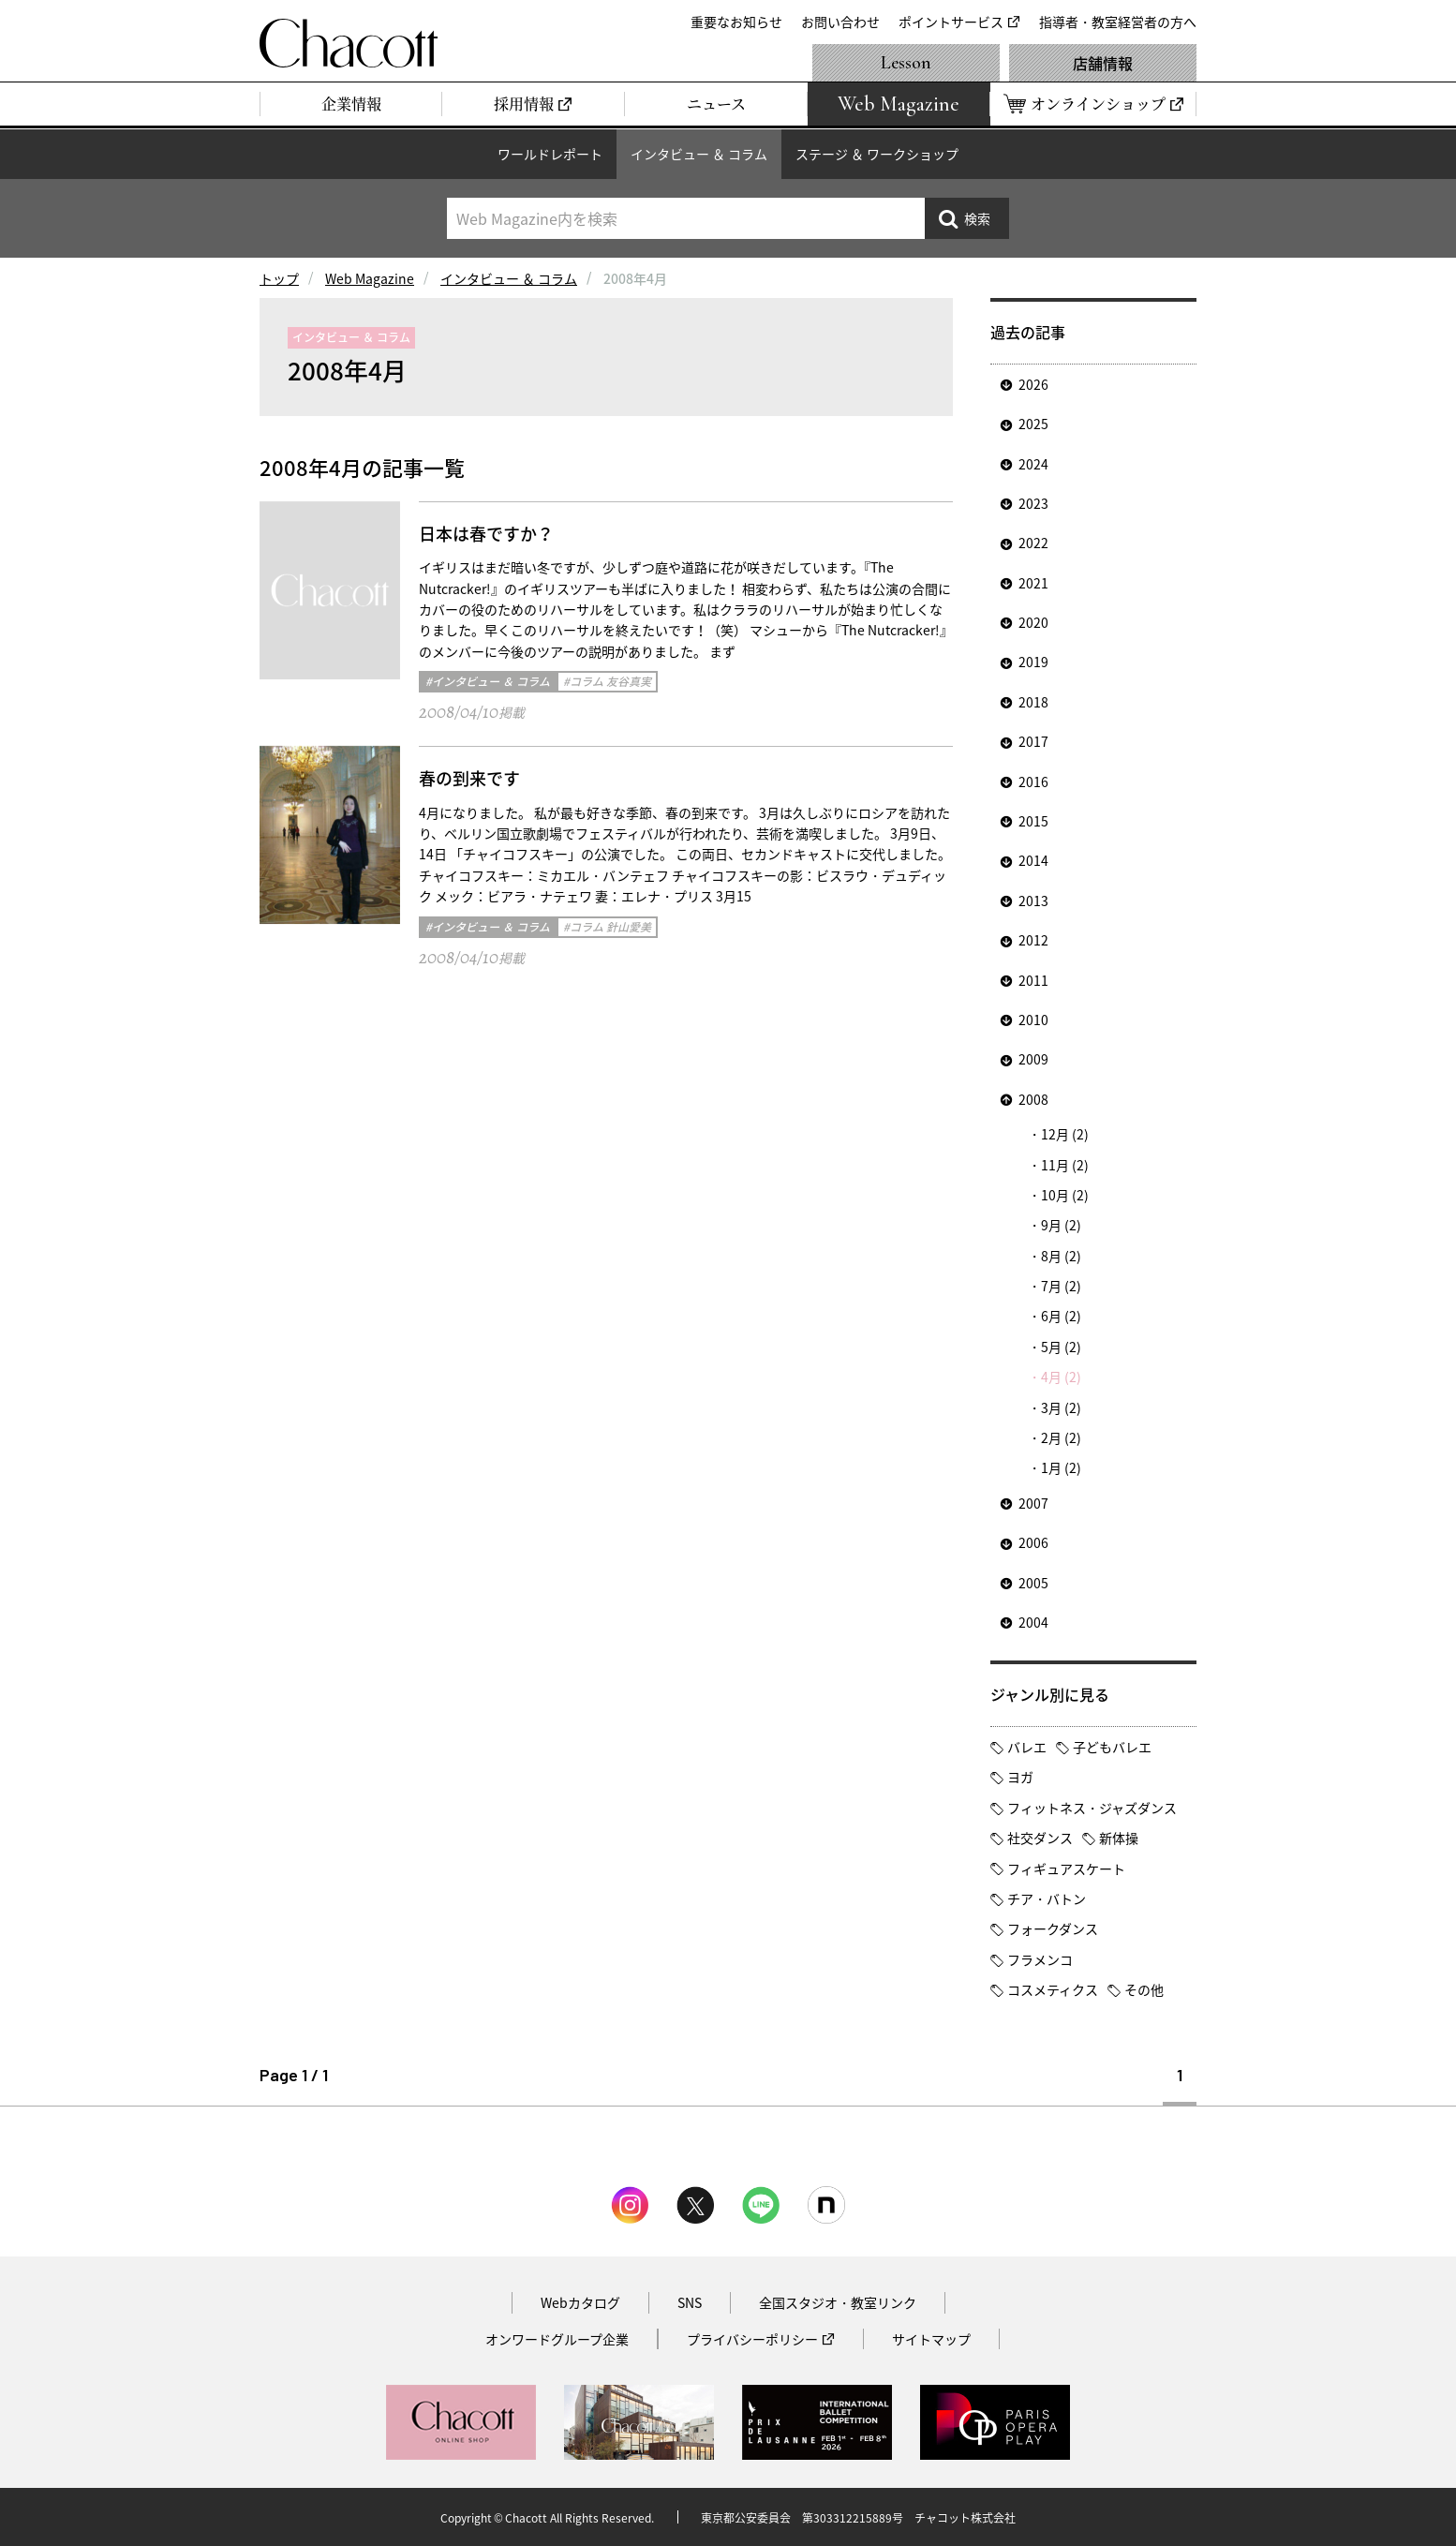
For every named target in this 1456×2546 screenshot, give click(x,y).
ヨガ (1020, 1776)
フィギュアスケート (1066, 1868)
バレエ (1027, 1746)
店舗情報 (1103, 63)
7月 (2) (1061, 1285)
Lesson (906, 63)
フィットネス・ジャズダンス (1092, 1807)
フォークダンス (1052, 1928)
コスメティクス (1052, 1989)
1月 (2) (1061, 1467)
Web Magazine (369, 278)
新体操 (1118, 1837)
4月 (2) (1061, 1376)
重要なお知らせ (736, 21)
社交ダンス (1040, 1837)
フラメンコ (1040, 1959)
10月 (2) (1065, 1194)
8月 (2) (1061, 1255)
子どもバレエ (1112, 1746)
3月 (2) (1061, 1407)
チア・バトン (1046, 1898)
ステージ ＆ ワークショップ (876, 153)
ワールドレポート (550, 153)
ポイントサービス (951, 21)
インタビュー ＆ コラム (699, 153)
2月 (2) (1061, 1437)
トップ (279, 278)
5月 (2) (1061, 1346)
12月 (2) (1065, 1133)
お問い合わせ (840, 21)
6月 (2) (1061, 1315)
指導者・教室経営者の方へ (1117, 21)
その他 (1144, 1989)
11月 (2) (1065, 1164)
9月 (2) (1061, 1224)
